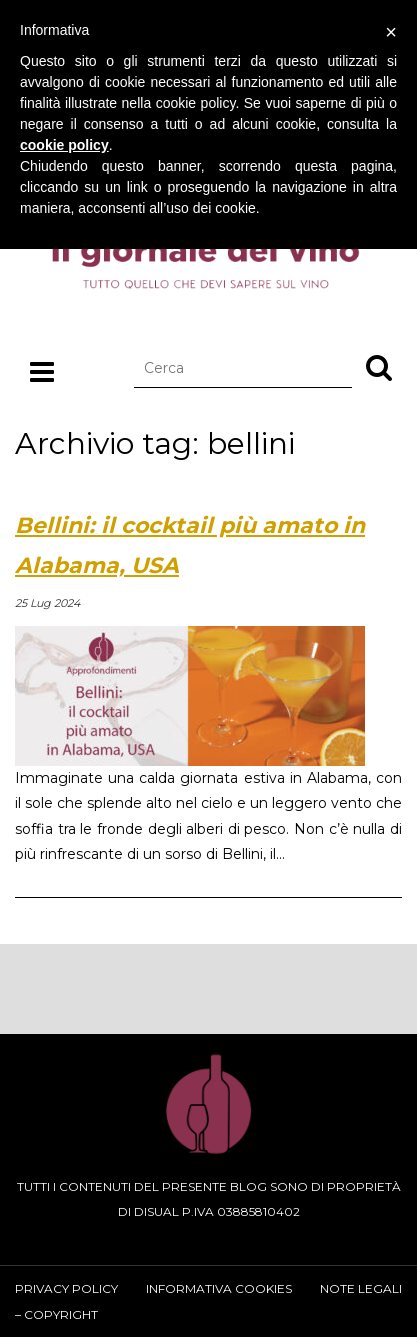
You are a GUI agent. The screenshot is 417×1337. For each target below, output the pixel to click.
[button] (379, 367)
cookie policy (64, 145)
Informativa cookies (219, 1288)
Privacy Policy (66, 1288)
